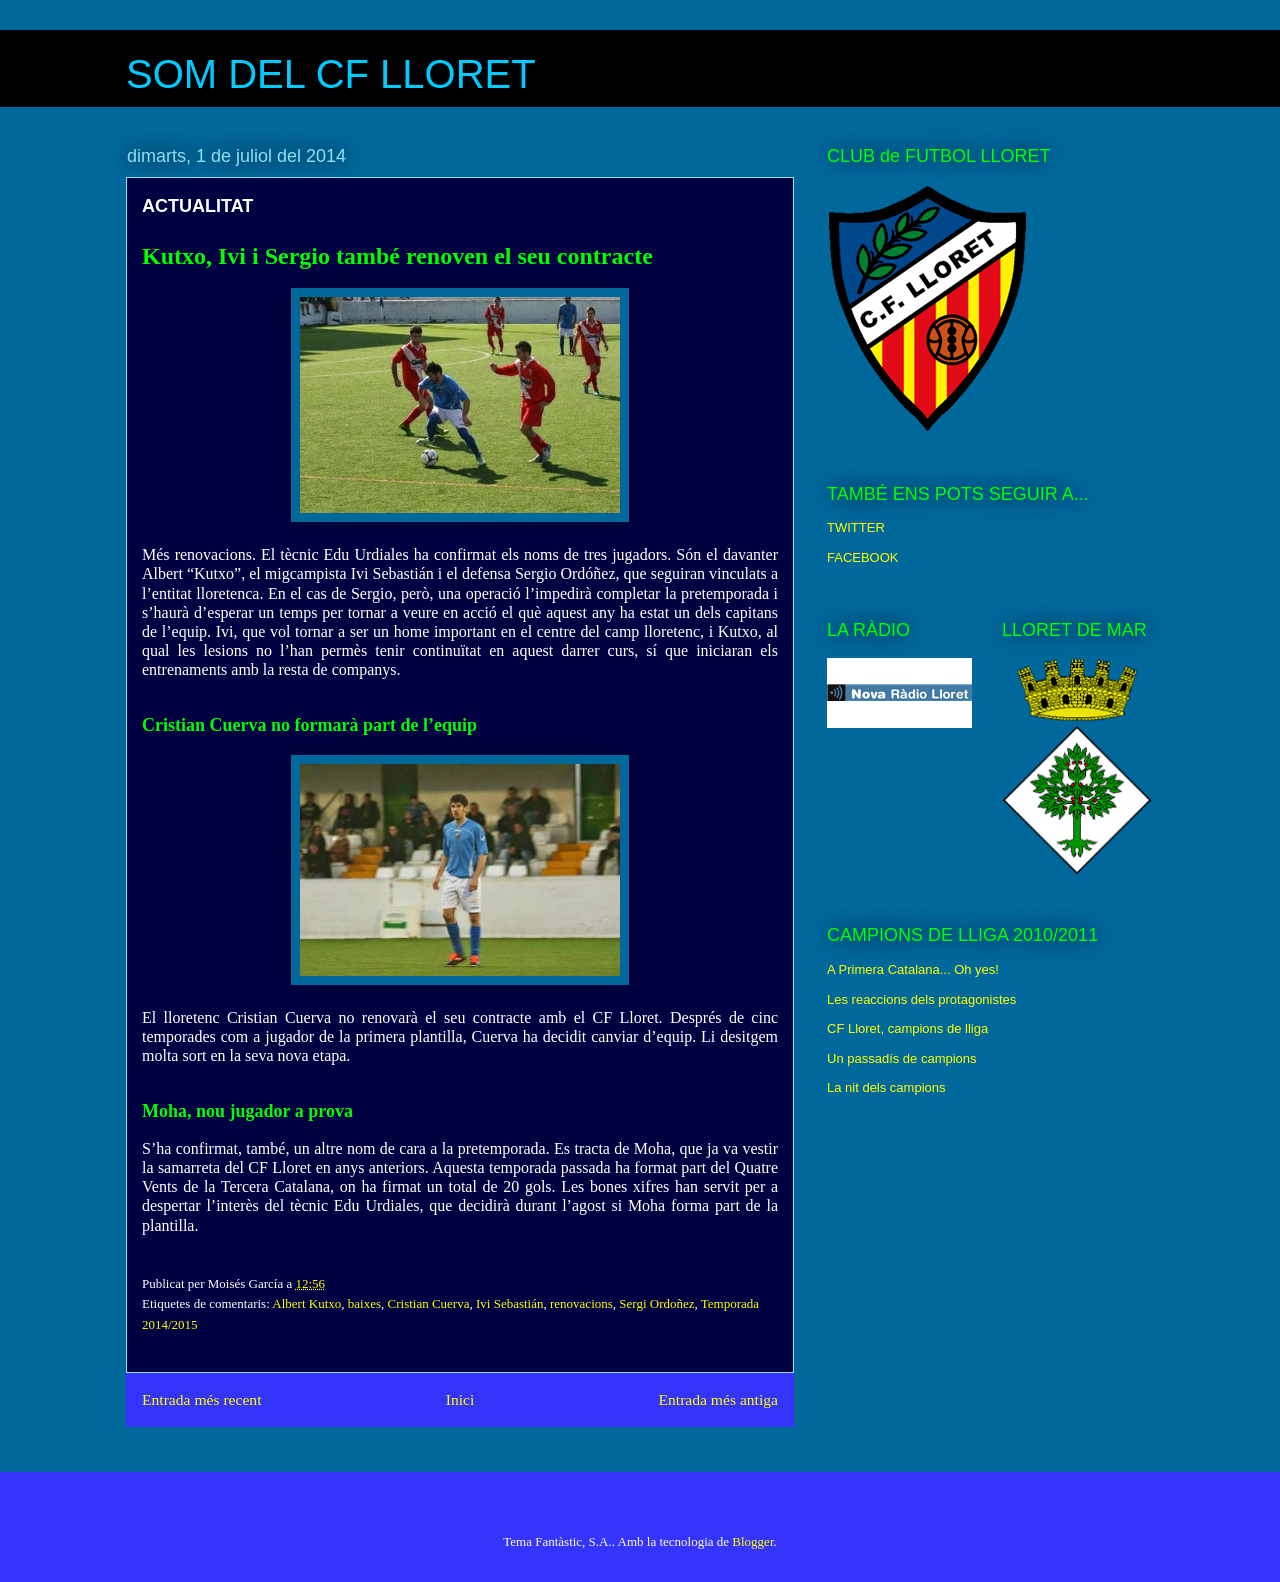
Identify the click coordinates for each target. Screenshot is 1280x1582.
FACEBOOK (863, 557)
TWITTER (856, 527)
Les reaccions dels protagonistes (921, 999)
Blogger (752, 1541)
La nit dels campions (886, 1087)
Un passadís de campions (902, 1058)
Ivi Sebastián (510, 1303)
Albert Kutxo (306, 1303)
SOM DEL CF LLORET (331, 74)
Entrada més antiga (718, 1399)
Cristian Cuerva (429, 1303)
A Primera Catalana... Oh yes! (913, 969)
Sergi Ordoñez (656, 1303)
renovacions (581, 1303)
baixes (364, 1303)
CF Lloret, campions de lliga (907, 1028)
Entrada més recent (202, 1399)
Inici (460, 1399)
